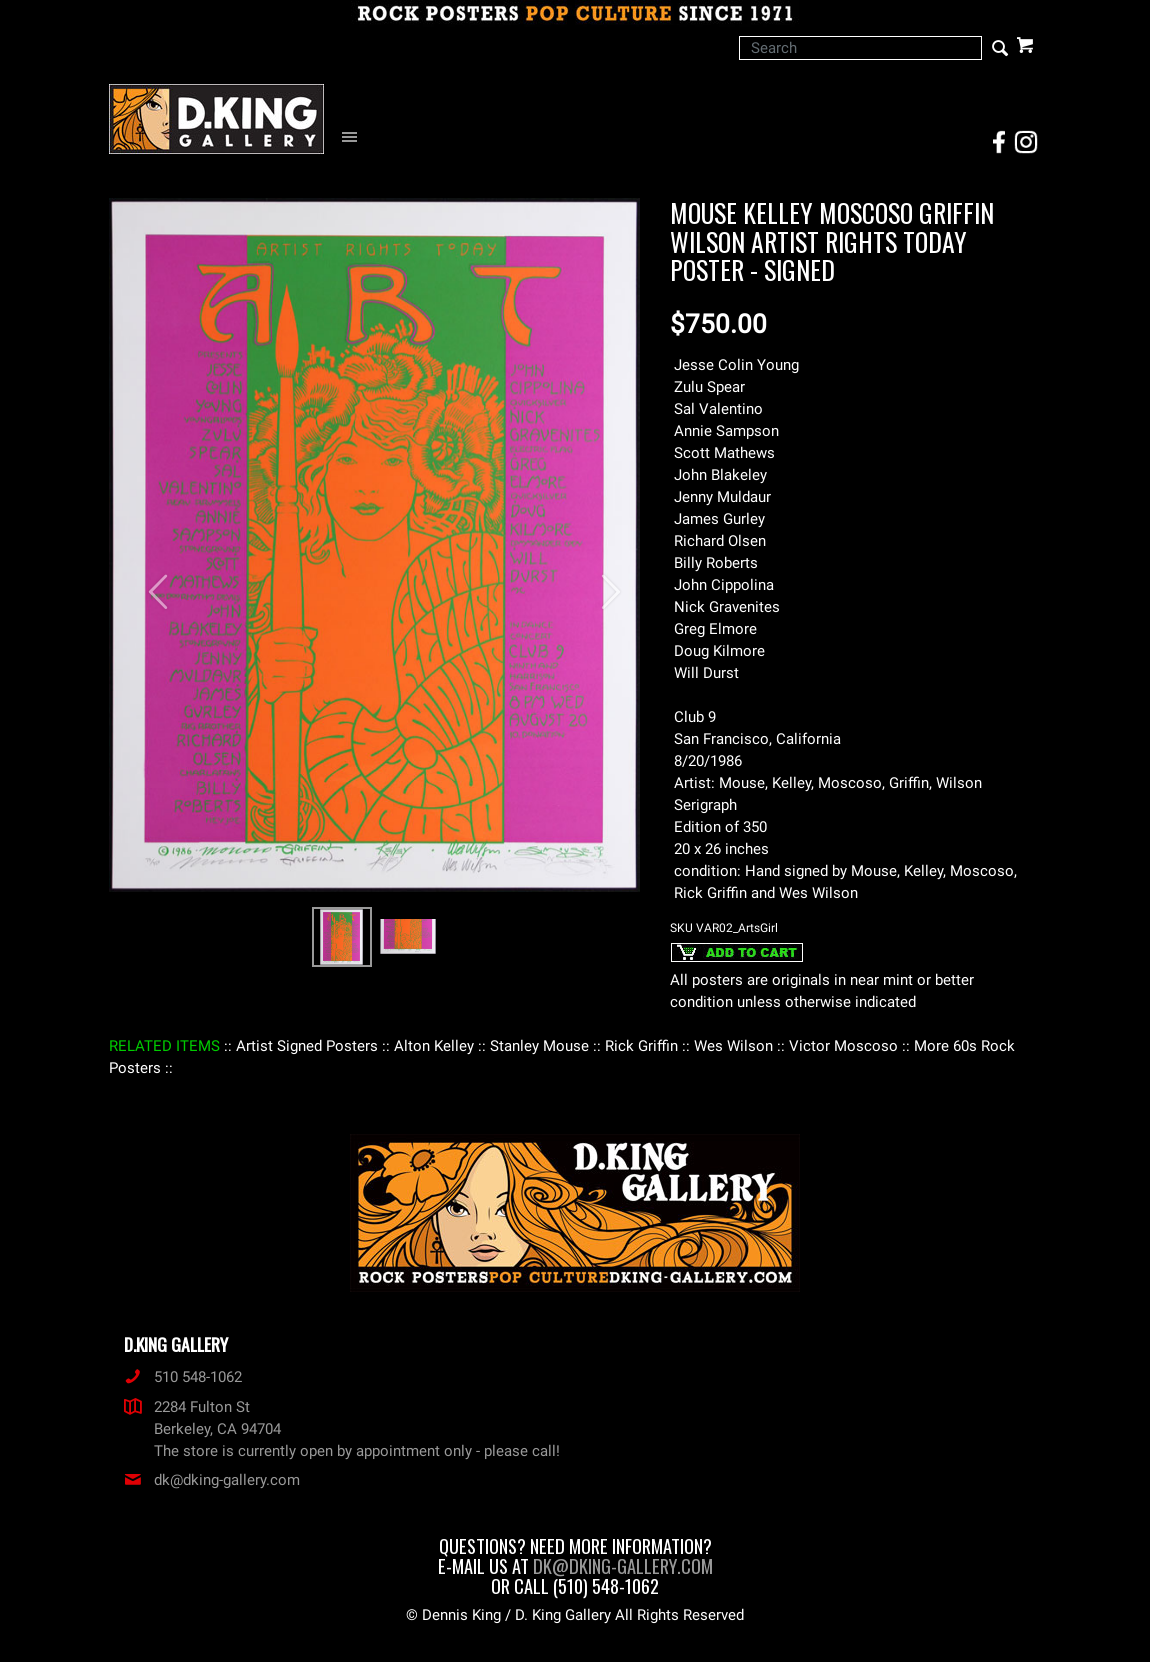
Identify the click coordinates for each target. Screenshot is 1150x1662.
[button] (149, 582)
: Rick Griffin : (641, 1046)
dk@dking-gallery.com (212, 1480)
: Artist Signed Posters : (307, 1046)
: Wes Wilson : (733, 1046)
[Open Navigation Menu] (354, 137)
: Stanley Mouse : (539, 1046)
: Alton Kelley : (434, 1046)
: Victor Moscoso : (843, 1046)
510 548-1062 (183, 1377)
